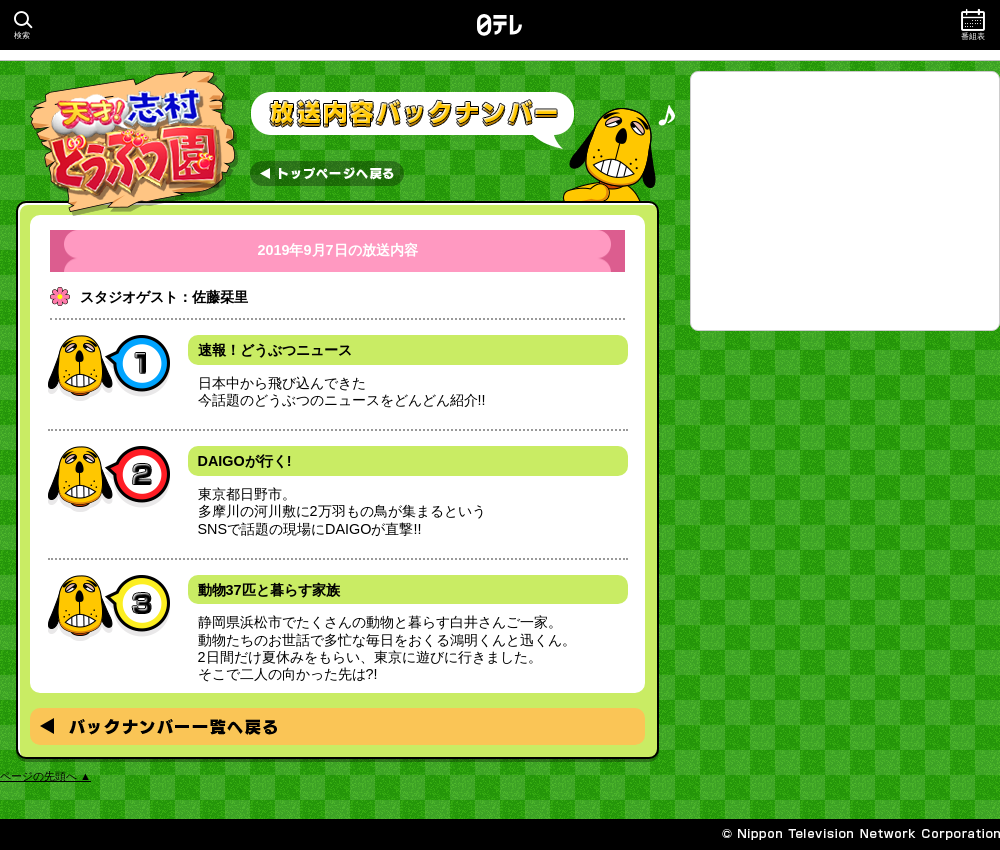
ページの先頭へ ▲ (45, 776)
